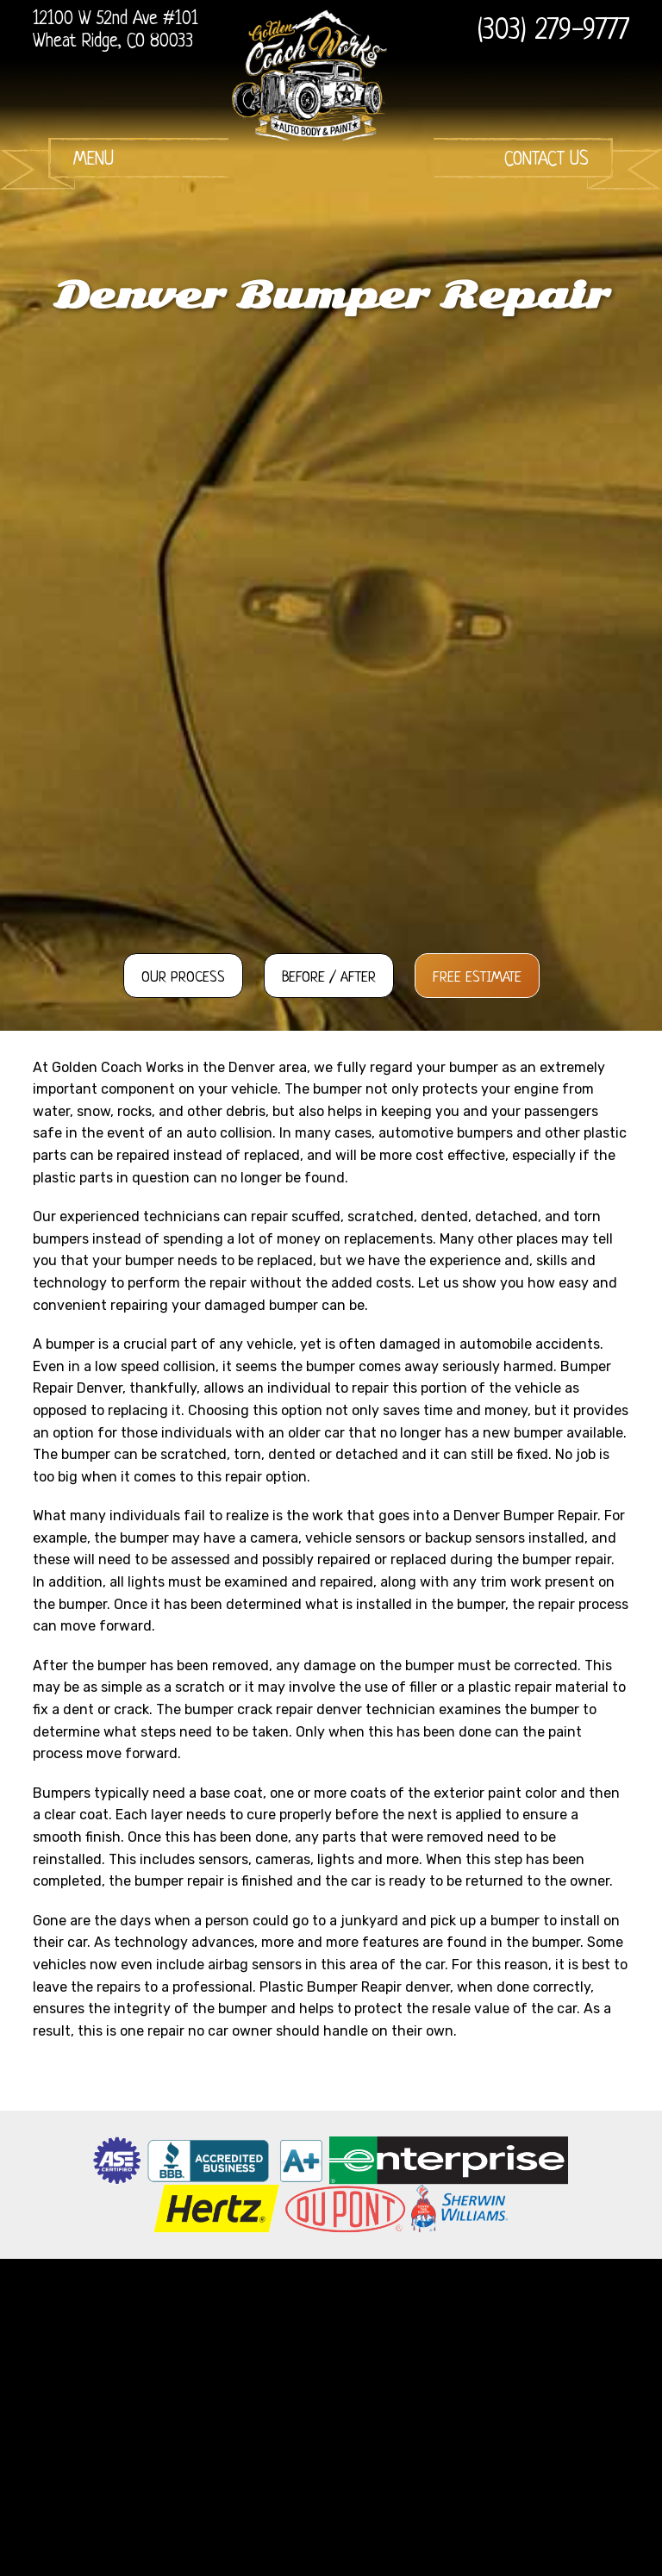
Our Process (183, 978)
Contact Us (546, 160)
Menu (93, 160)
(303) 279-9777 (553, 31)
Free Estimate (477, 978)
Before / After (329, 978)
